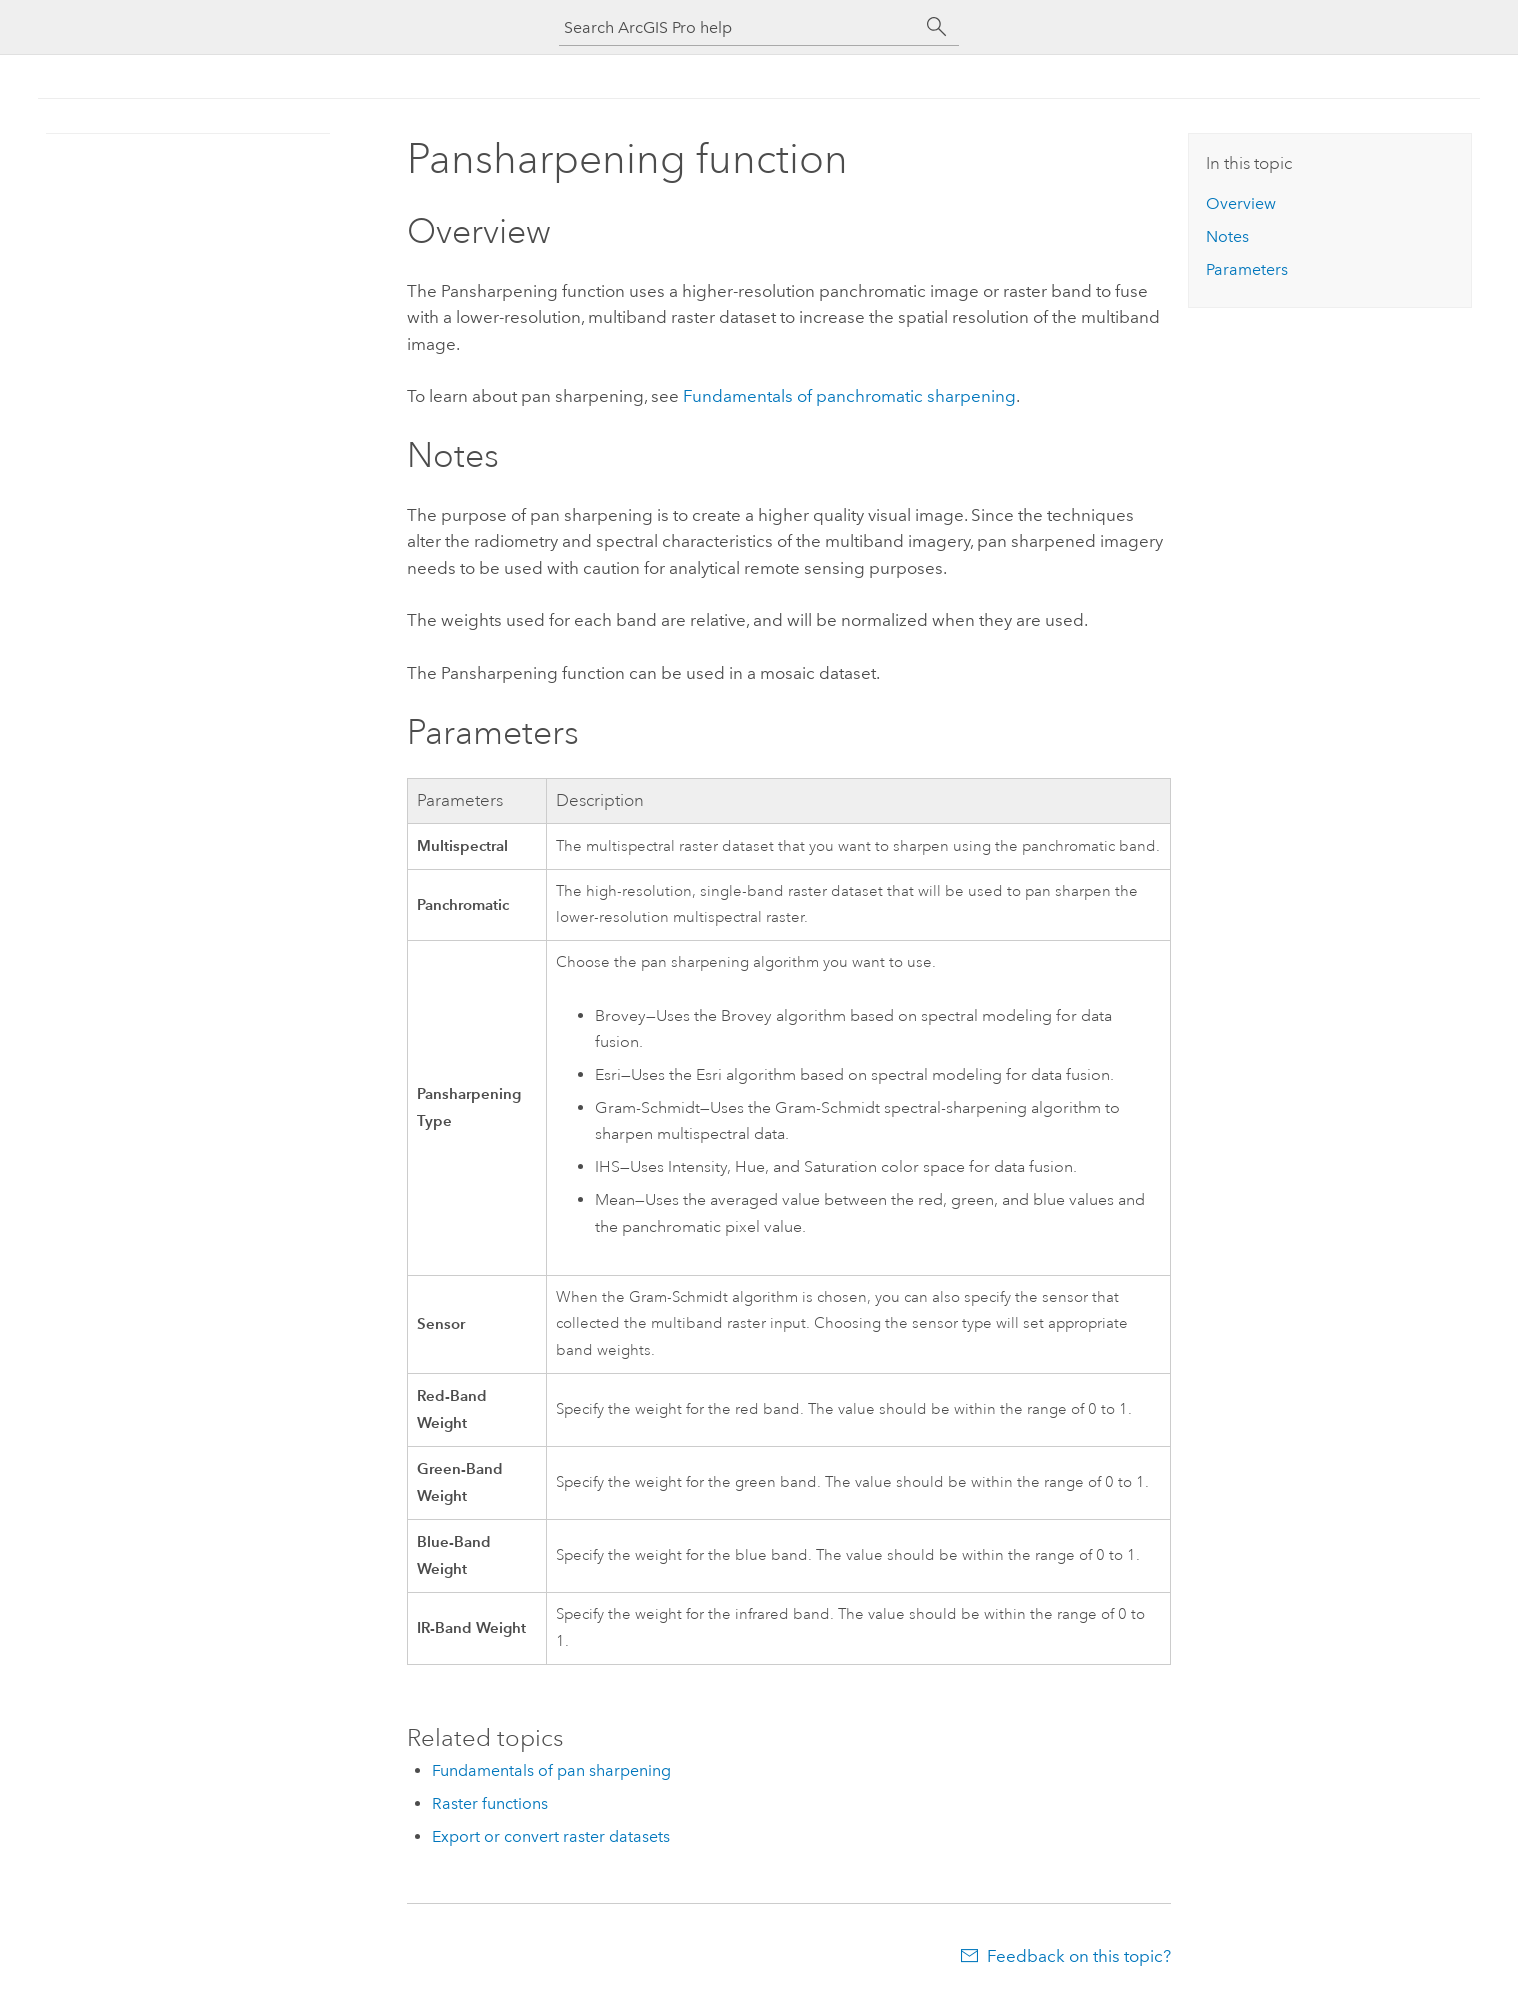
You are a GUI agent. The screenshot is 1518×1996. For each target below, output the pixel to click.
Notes (1227, 236)
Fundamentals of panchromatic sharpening (849, 396)
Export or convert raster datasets (551, 1836)
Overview (1241, 203)
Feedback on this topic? (1079, 1956)
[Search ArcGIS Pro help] (739, 27)
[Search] (937, 27)
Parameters (1247, 269)
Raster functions (490, 1803)
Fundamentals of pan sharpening (551, 1770)
